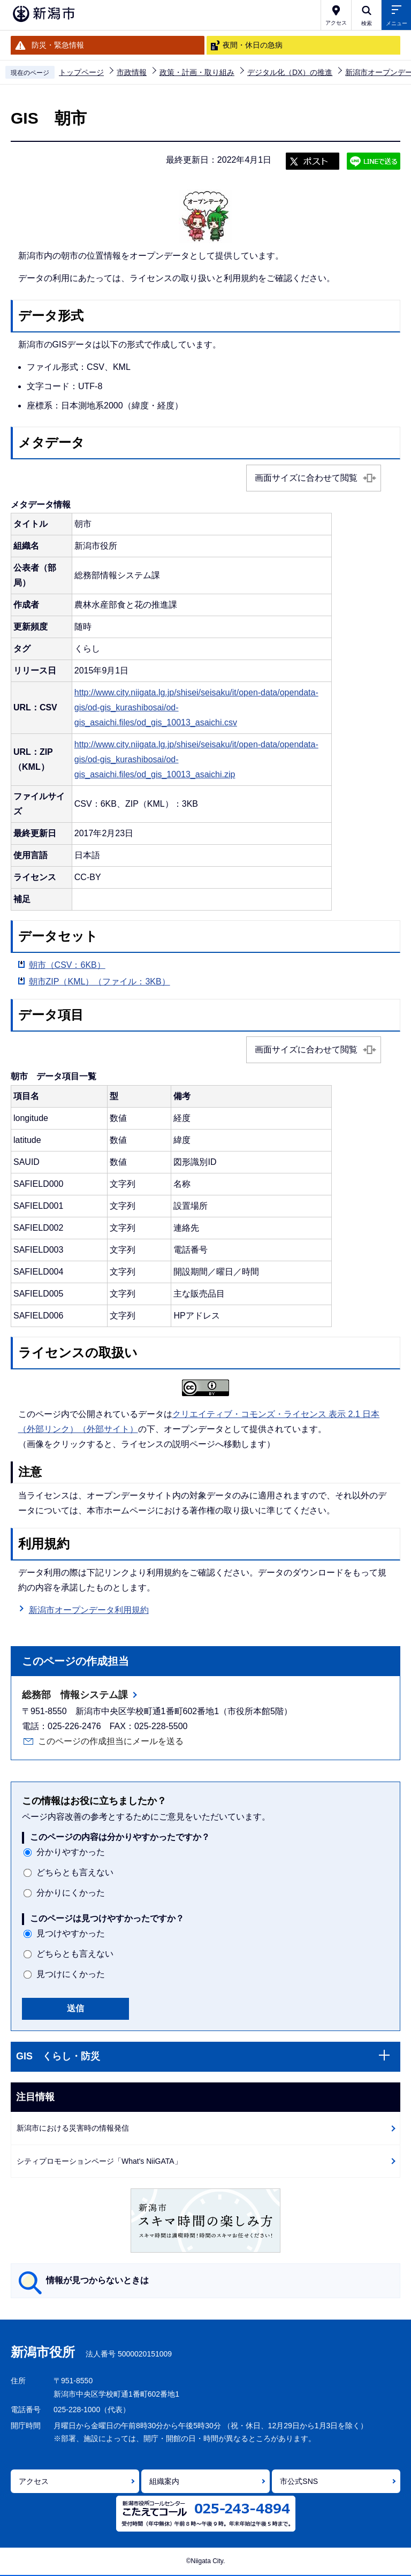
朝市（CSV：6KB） (67, 964)
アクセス (34, 2481)
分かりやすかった (70, 1852)
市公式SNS (299, 2481)
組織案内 (164, 2481)
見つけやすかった (70, 1933)
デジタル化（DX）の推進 (289, 72)
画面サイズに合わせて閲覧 (306, 477)
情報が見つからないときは (97, 2280)
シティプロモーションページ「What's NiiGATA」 (99, 2161)
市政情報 (132, 72)
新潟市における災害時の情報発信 (73, 2128)
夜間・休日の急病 (253, 45)
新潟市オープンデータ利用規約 (89, 1610)
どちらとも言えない (74, 1872)
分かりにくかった (70, 1892)
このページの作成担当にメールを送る (111, 1741)
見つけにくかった (70, 1974)
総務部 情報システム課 (75, 1694)
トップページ (81, 72)
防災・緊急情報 (58, 45)
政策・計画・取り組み (196, 72)
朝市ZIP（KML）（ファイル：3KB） (99, 981)
